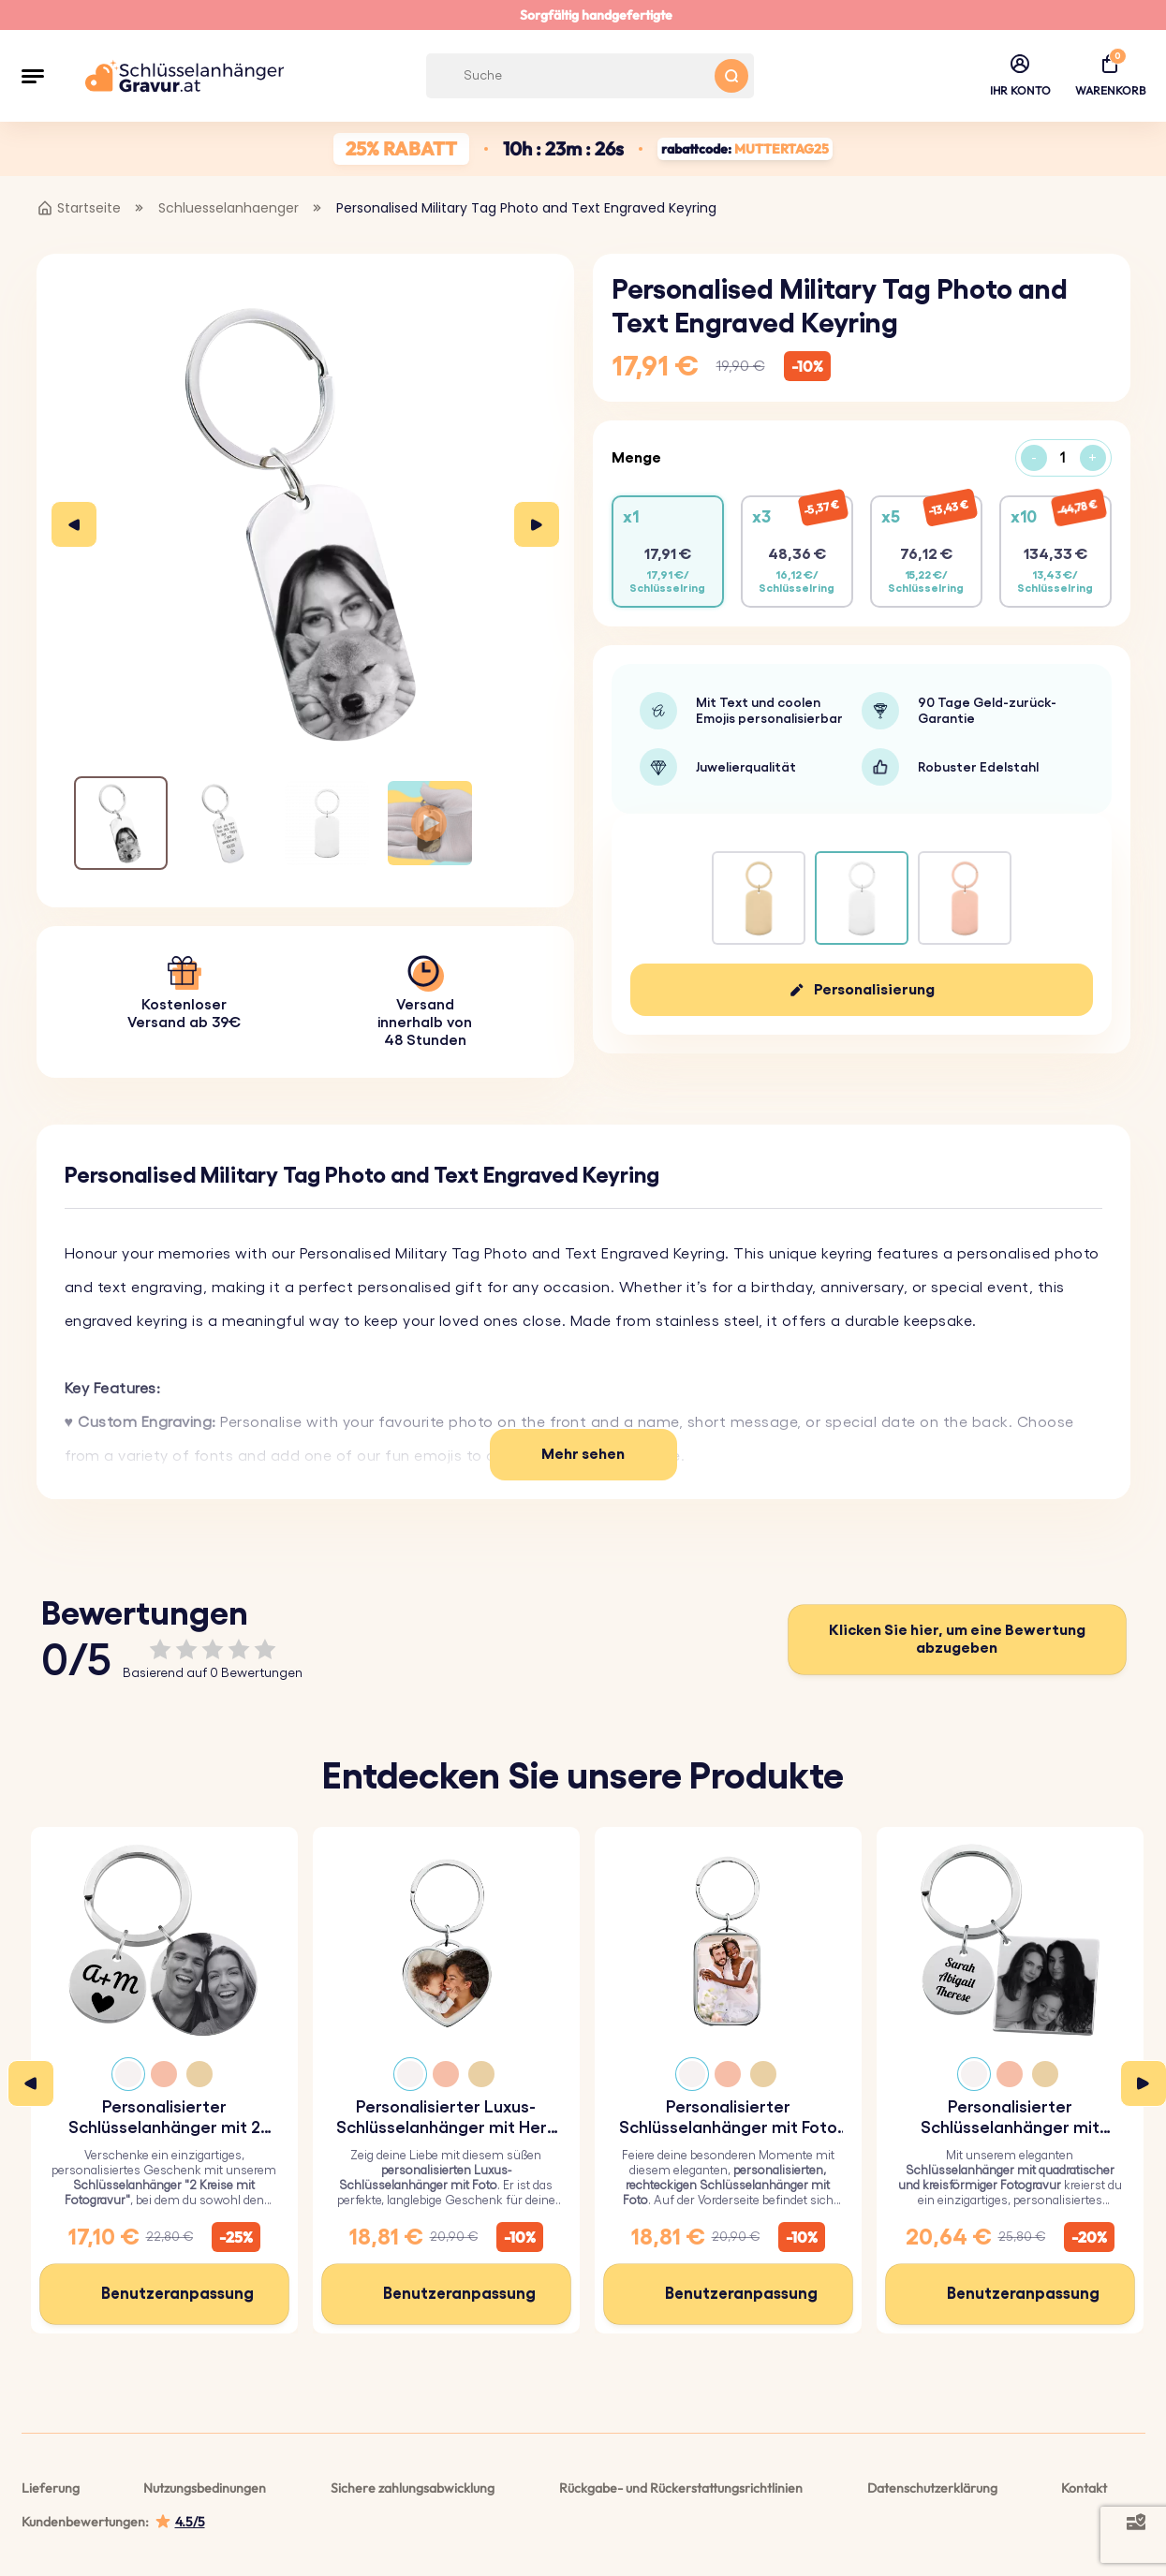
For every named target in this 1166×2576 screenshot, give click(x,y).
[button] (33, 75)
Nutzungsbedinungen (204, 2488)
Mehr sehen (583, 1454)
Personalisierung (874, 989)
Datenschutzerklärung (932, 2488)
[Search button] (731, 76)
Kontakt (1084, 2488)
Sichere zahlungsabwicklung (412, 2488)
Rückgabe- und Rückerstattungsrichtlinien (681, 2488)
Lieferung (51, 2488)
